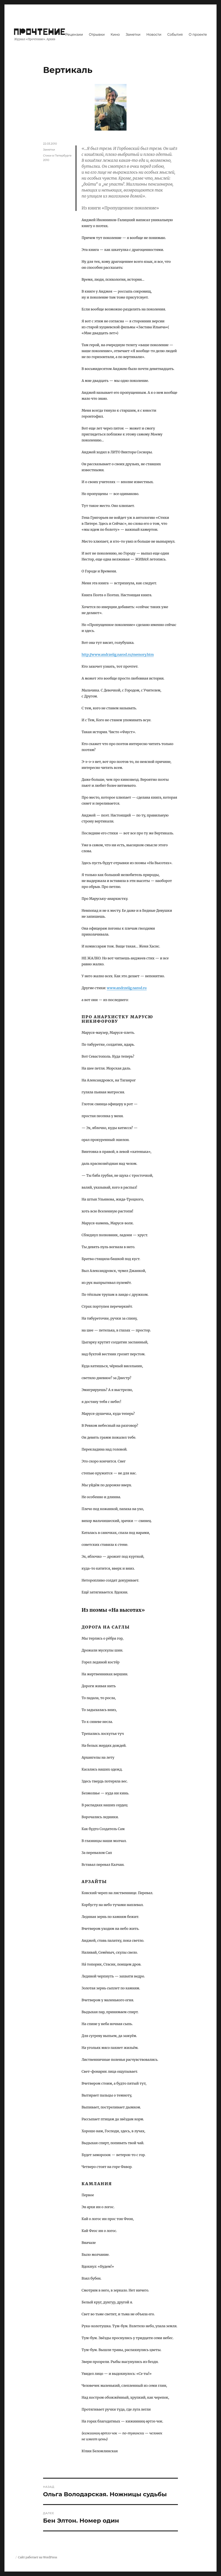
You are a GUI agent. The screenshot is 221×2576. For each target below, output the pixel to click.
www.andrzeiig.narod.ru (126, 988)
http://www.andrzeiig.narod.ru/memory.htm (118, 654)
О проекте (198, 35)
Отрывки (97, 35)
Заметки (133, 35)
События (175, 35)
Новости (153, 35)
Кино (115, 35)
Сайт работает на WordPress (37, 2557)
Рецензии (74, 35)
